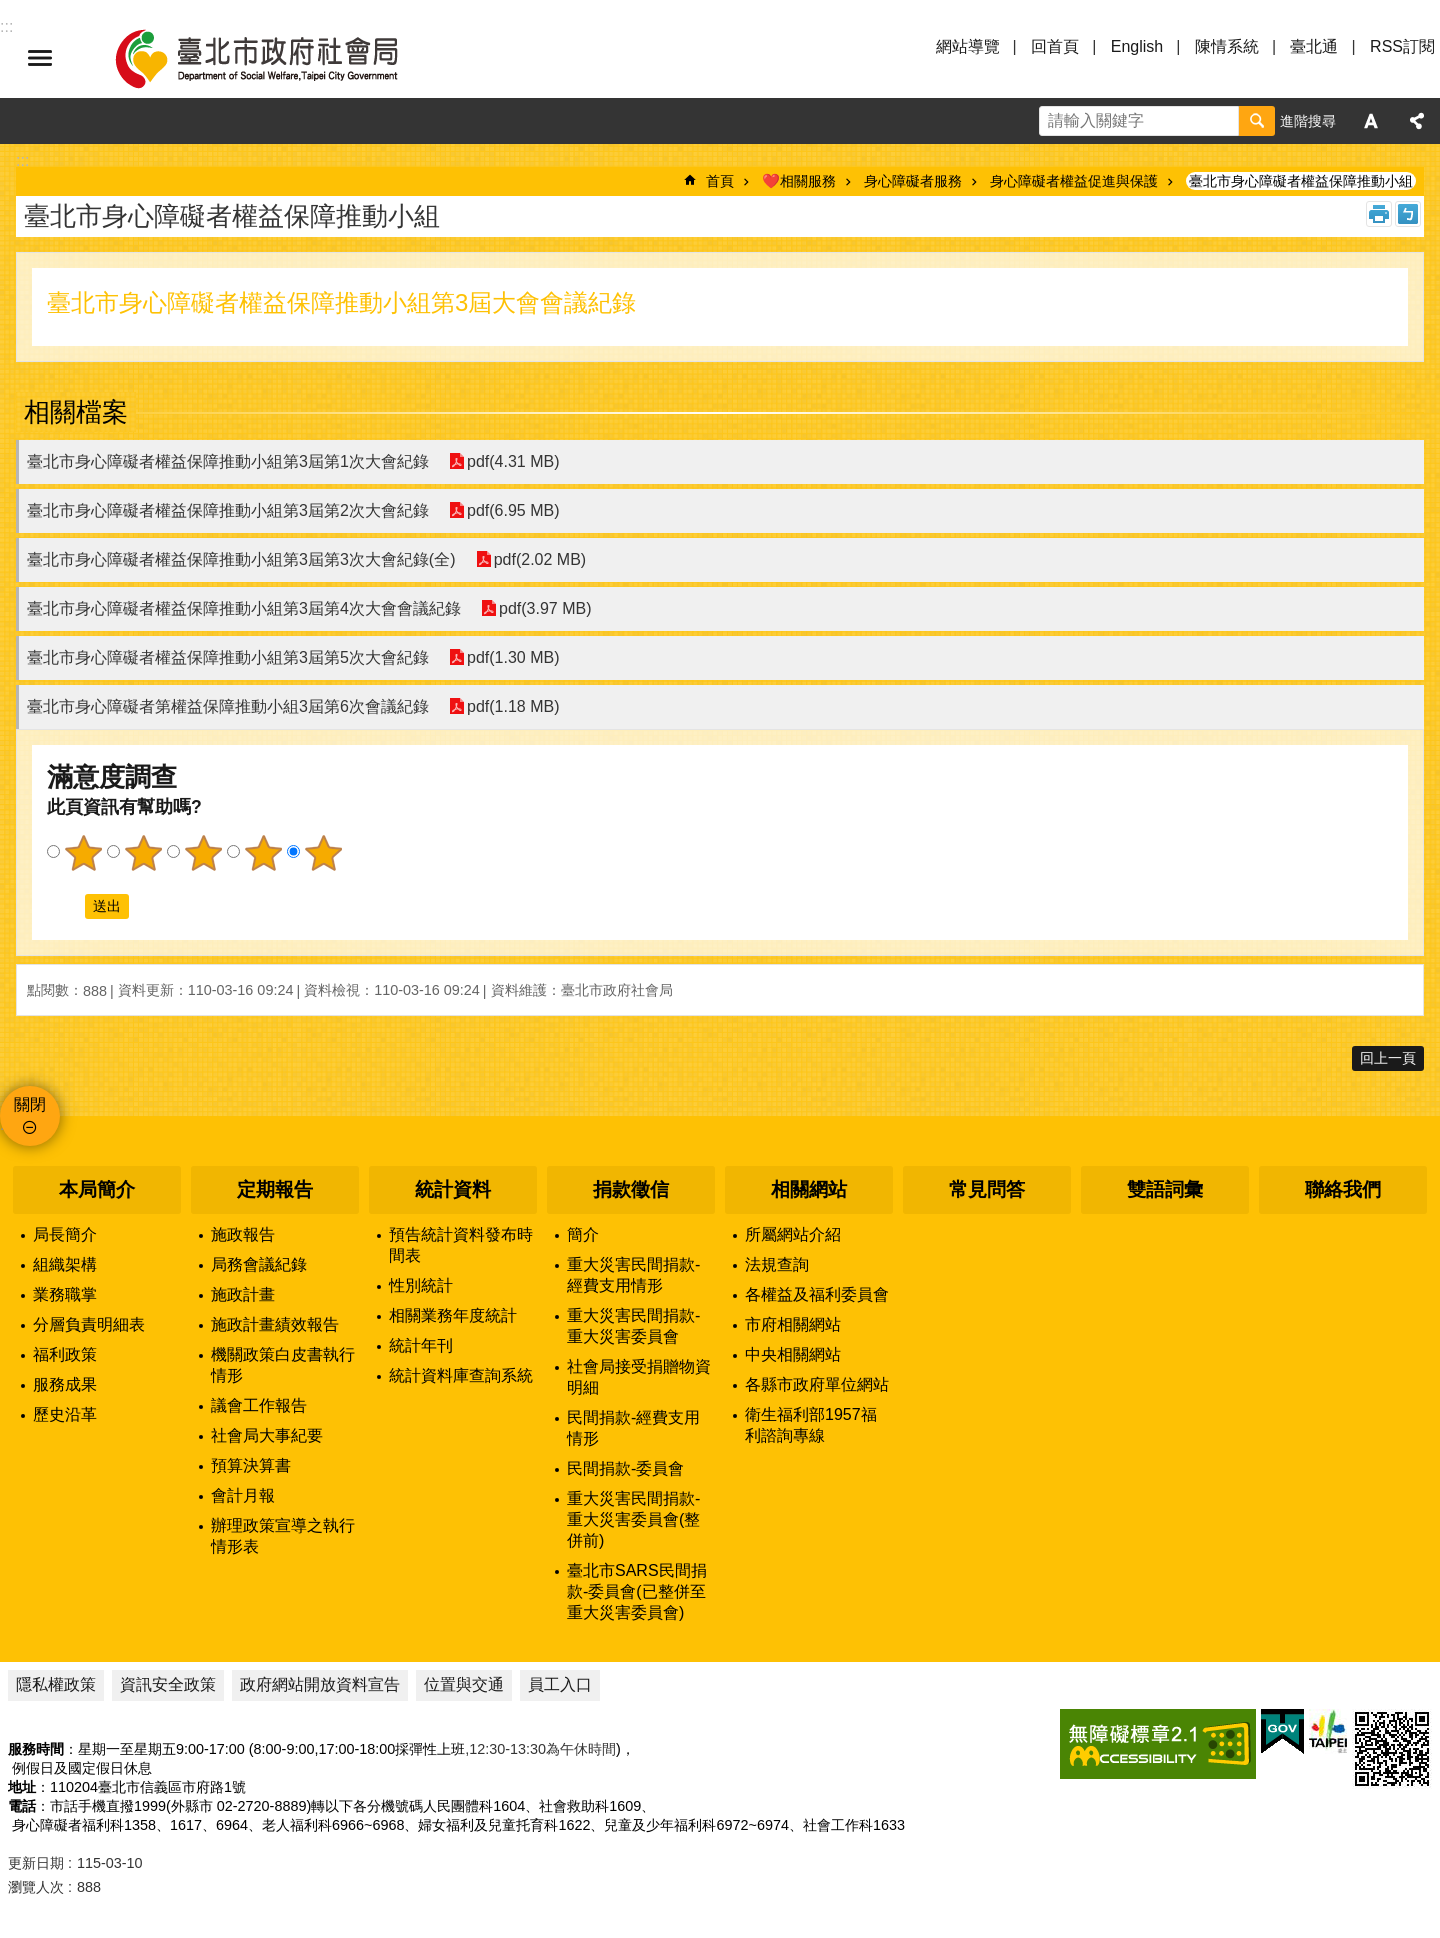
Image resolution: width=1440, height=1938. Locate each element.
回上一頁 (1388, 1058)
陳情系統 (1227, 46)
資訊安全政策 (168, 1684)
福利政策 (65, 1354)
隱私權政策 (56, 1684)
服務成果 (65, 1384)
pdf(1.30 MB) (513, 657)
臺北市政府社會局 (280, 58)
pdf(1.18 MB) (513, 706)
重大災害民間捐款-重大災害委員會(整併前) (633, 1519)
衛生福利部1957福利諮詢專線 (811, 1425)
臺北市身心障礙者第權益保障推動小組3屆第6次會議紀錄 (228, 706)
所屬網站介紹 (793, 1234)
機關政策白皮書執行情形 (283, 1365)
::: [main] (22, 160)
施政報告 (243, 1234)
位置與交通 (464, 1684)
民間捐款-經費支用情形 (633, 1428)
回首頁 (1055, 46)
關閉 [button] (30, 1104)
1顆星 (83, 853)
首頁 (720, 181)
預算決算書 (251, 1465)
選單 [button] (40, 58)
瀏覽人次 (36, 1887)
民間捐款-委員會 (625, 1468)
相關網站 (809, 1189)
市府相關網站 (793, 1324)
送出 (66, 906)
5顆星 (323, 853)
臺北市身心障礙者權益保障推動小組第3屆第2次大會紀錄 (228, 510)
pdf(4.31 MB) (513, 461)
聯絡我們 (1343, 1189)
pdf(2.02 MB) (539, 559)
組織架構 (65, 1264)
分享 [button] (1417, 121)
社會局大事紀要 (267, 1435)
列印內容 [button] (1379, 214)
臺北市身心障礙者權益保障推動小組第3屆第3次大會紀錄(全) (241, 559)
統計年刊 (421, 1345)
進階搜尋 (1308, 121)
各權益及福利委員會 (817, 1294)
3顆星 (203, 853)
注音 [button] (1408, 214)
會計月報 (243, 1495)
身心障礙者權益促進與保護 (1074, 181)
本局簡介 (97, 1189)
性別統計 (421, 1285)
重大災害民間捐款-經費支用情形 (633, 1275)
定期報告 (275, 1189)
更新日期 (36, 1863)
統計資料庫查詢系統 (461, 1375)
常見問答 (987, 1189)
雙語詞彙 (1165, 1189)
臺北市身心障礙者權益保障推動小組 (1301, 181)
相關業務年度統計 (453, 1315)
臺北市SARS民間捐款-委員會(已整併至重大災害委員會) (637, 1591)
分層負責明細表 (89, 1324)
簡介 (583, 1234)
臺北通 (1314, 46)
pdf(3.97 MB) (545, 608)
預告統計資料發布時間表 (461, 1245)
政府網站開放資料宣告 (320, 1684)
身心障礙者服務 (913, 181)
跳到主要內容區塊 (10, 10)
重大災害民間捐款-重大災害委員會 (633, 1326)
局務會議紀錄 (259, 1264)
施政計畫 (243, 1294)
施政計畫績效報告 (275, 1324)
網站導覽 (968, 46)
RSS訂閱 (1402, 46)
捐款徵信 (631, 1189)
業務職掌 (65, 1294)
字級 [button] (1371, 121)
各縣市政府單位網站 (817, 1384)
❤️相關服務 (799, 181)
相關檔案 (76, 412)
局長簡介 (65, 1234)
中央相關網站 (793, 1354)
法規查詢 (777, 1264)
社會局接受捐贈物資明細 (639, 1377)
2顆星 (143, 853)
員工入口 (560, 1684)
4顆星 (263, 853)
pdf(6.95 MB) (513, 510)
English (1137, 46)
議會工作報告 (259, 1405)
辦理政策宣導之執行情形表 (283, 1536)
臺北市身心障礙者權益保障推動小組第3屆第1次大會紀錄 (228, 461)
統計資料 (453, 1189)
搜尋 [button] (1257, 121)
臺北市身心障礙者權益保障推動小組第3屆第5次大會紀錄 (228, 657)
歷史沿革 (65, 1414)
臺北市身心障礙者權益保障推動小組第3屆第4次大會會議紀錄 (244, 608)
